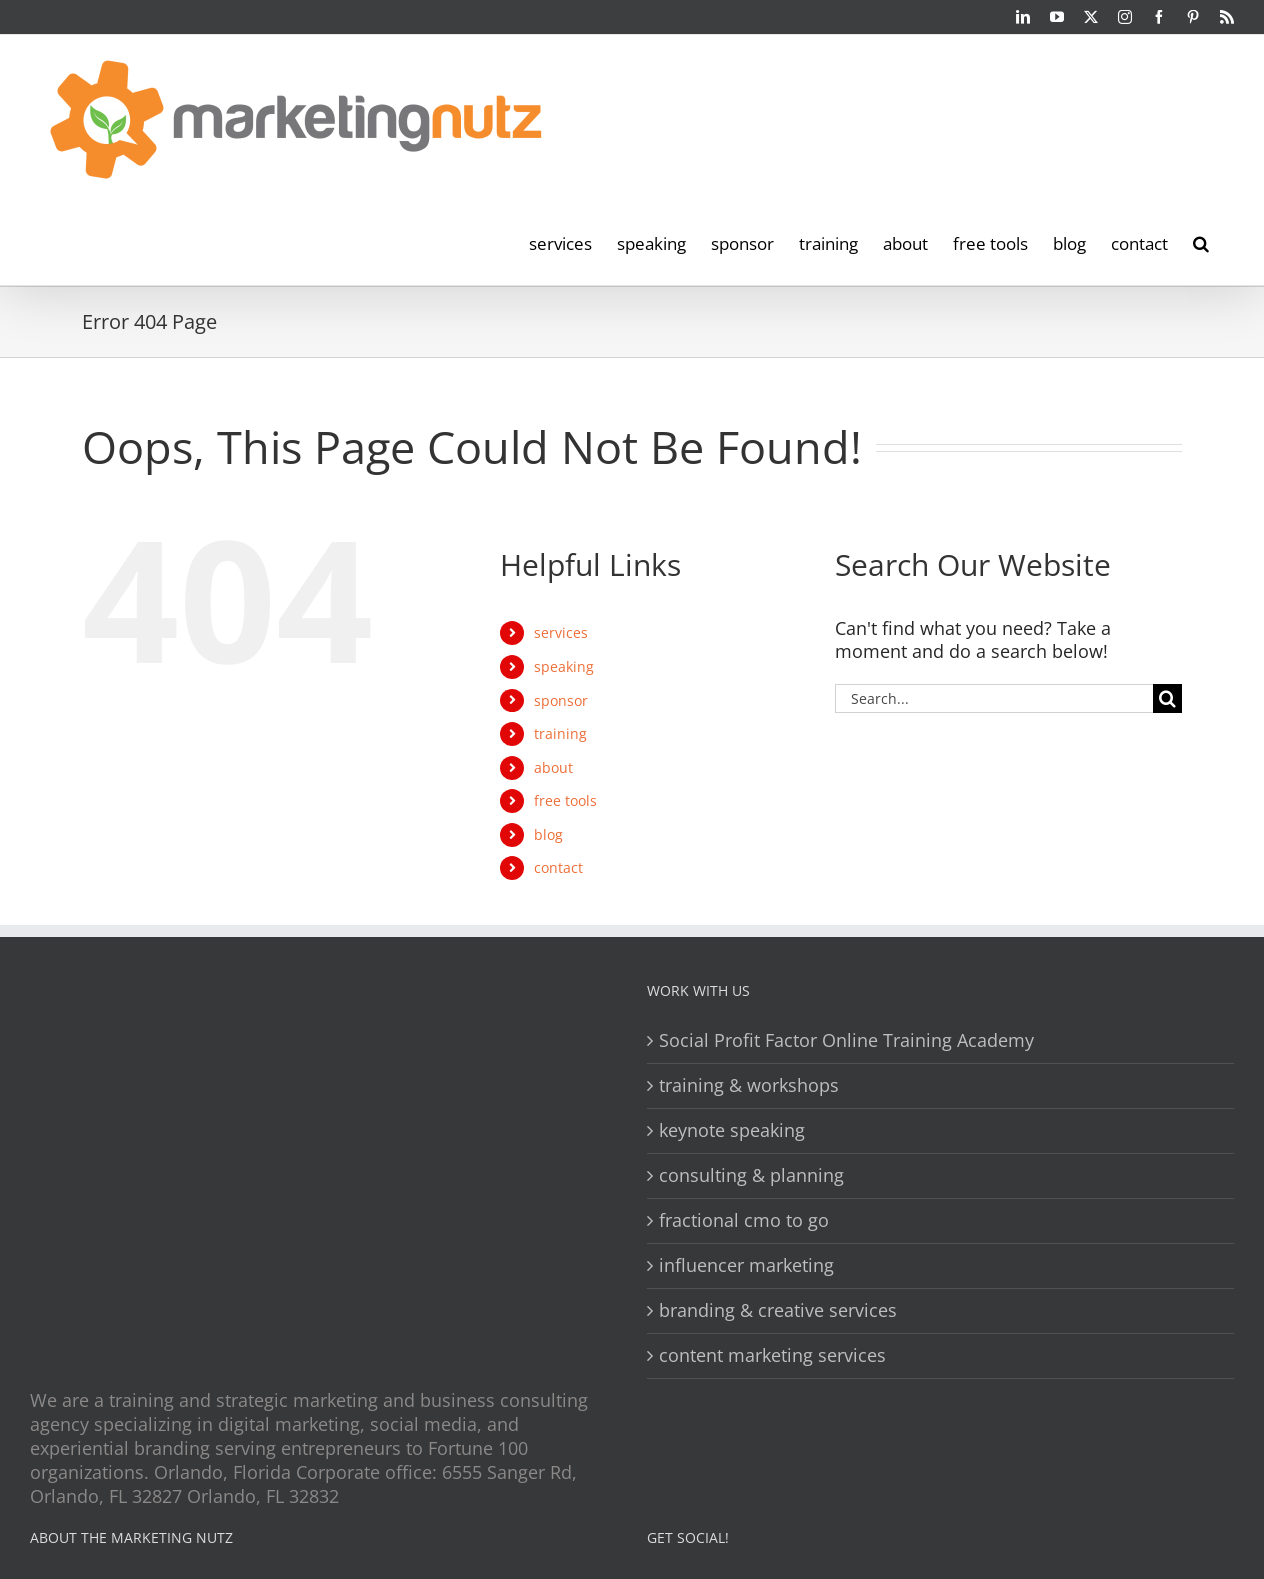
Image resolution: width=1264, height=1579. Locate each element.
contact (558, 867)
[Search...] (994, 698)
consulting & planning (751, 1175)
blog (548, 834)
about (553, 767)
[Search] (1167, 698)
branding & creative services (778, 1310)
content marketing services (772, 1355)
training (560, 733)
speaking (564, 666)
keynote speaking (732, 1130)
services (561, 632)
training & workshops (749, 1085)
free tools (565, 800)
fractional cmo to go (744, 1220)
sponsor (561, 700)
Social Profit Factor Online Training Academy (846, 1040)
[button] (1201, 242)
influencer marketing (746, 1265)
